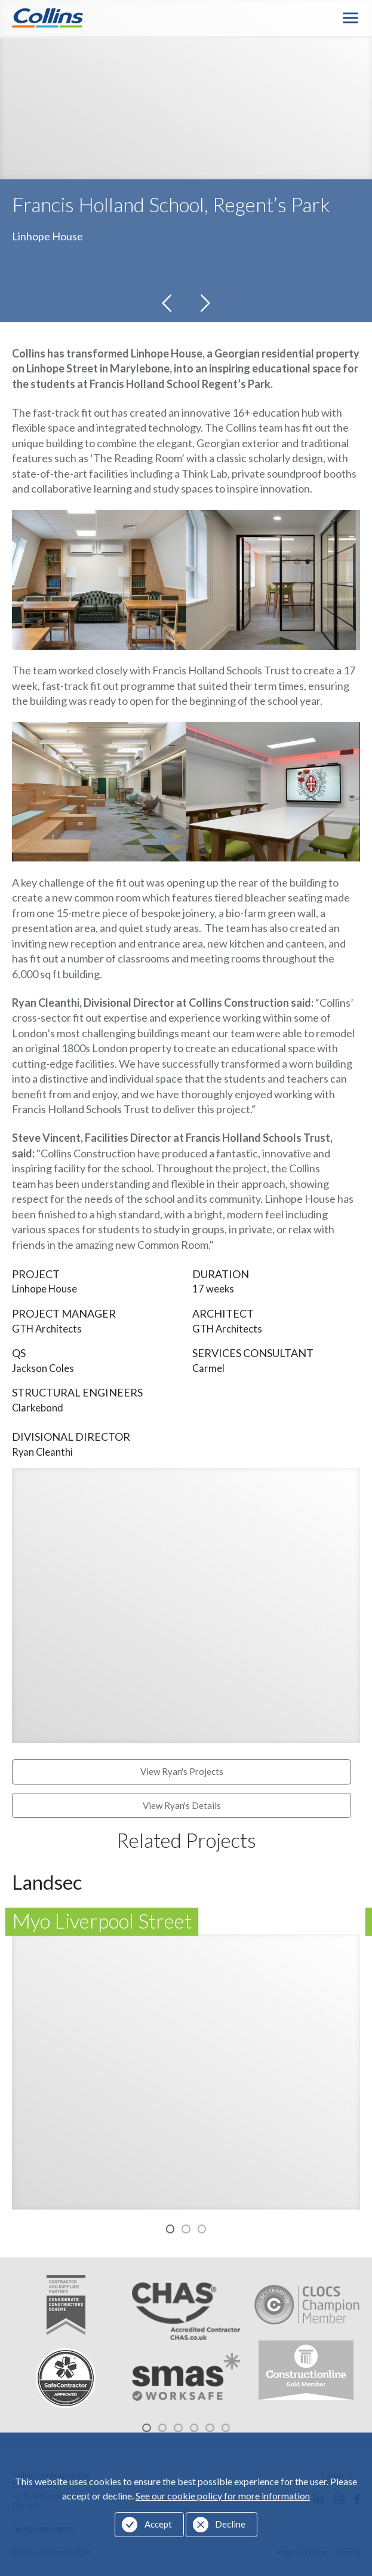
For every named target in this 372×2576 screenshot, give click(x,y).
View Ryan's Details (182, 1807)
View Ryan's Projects (181, 1773)
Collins (48, 18)
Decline (230, 2524)
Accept (158, 2524)
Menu (351, 18)
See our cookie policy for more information (223, 2495)
